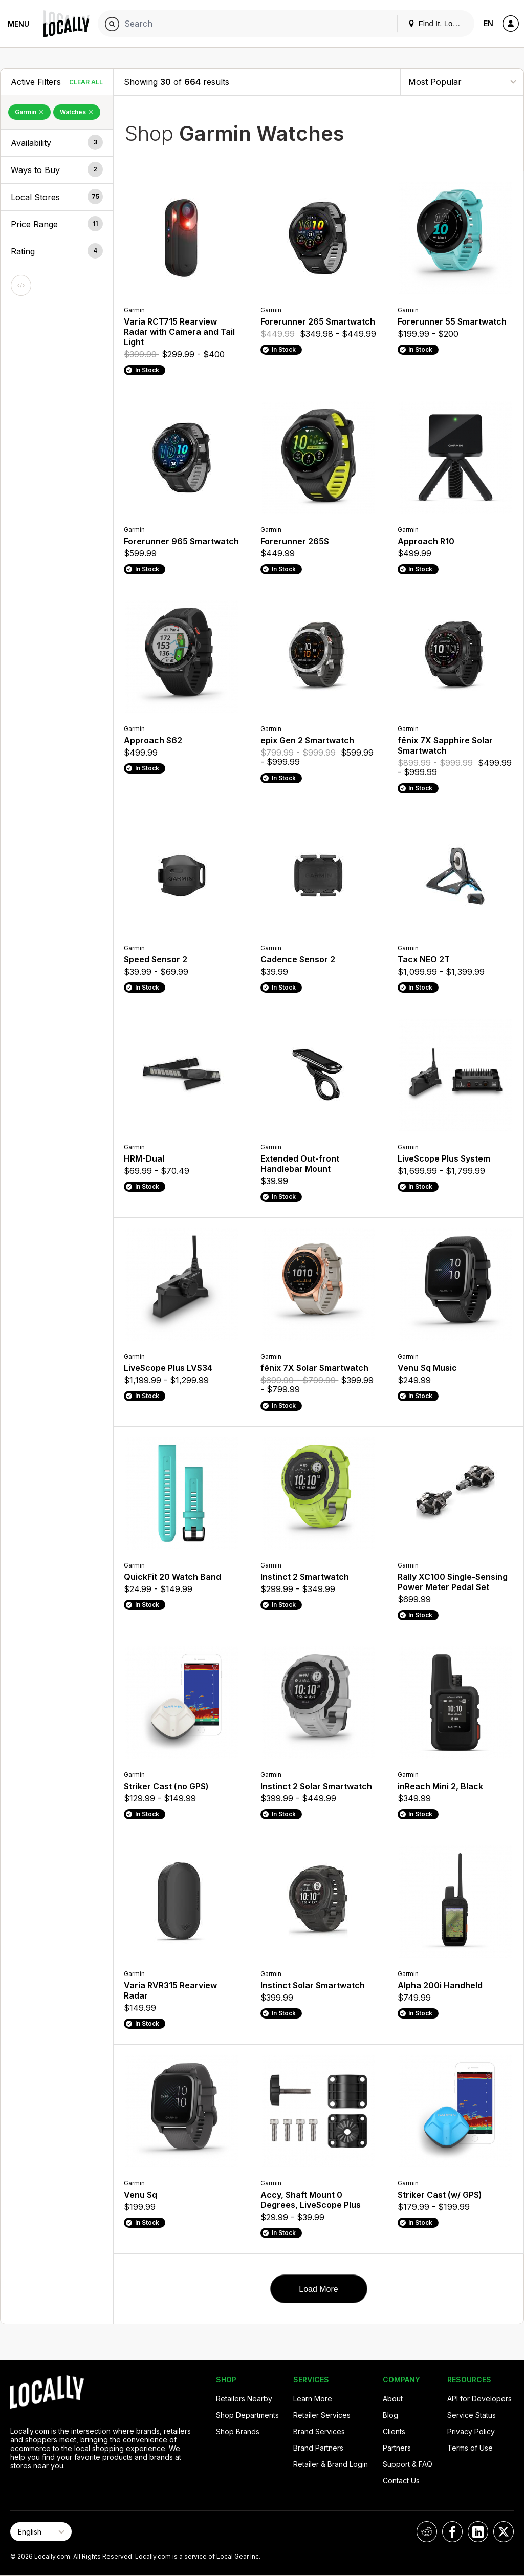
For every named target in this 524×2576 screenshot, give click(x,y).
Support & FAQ (407, 2464)
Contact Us (401, 2480)
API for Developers (479, 2398)
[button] (57, 143)
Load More (318, 2289)
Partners (397, 2447)
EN (488, 23)
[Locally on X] (503, 2531)
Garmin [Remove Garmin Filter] (29, 112)
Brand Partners (318, 2447)
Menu (18, 23)
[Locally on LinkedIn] (478, 2531)
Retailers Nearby (244, 2398)
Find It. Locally (438, 23)
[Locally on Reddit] (427, 2531)
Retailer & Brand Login (330, 2464)
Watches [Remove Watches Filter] (77, 112)
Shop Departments (247, 2415)
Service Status (471, 2415)
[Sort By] (462, 81)
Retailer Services (322, 2415)
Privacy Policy (471, 2431)
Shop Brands (237, 2431)
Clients (394, 2431)
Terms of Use (470, 2447)
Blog (390, 2415)
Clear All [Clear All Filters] (86, 82)
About (393, 2398)
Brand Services (319, 2431)
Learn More (312, 2398)
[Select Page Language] (41, 2531)
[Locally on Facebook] (452, 2531)
